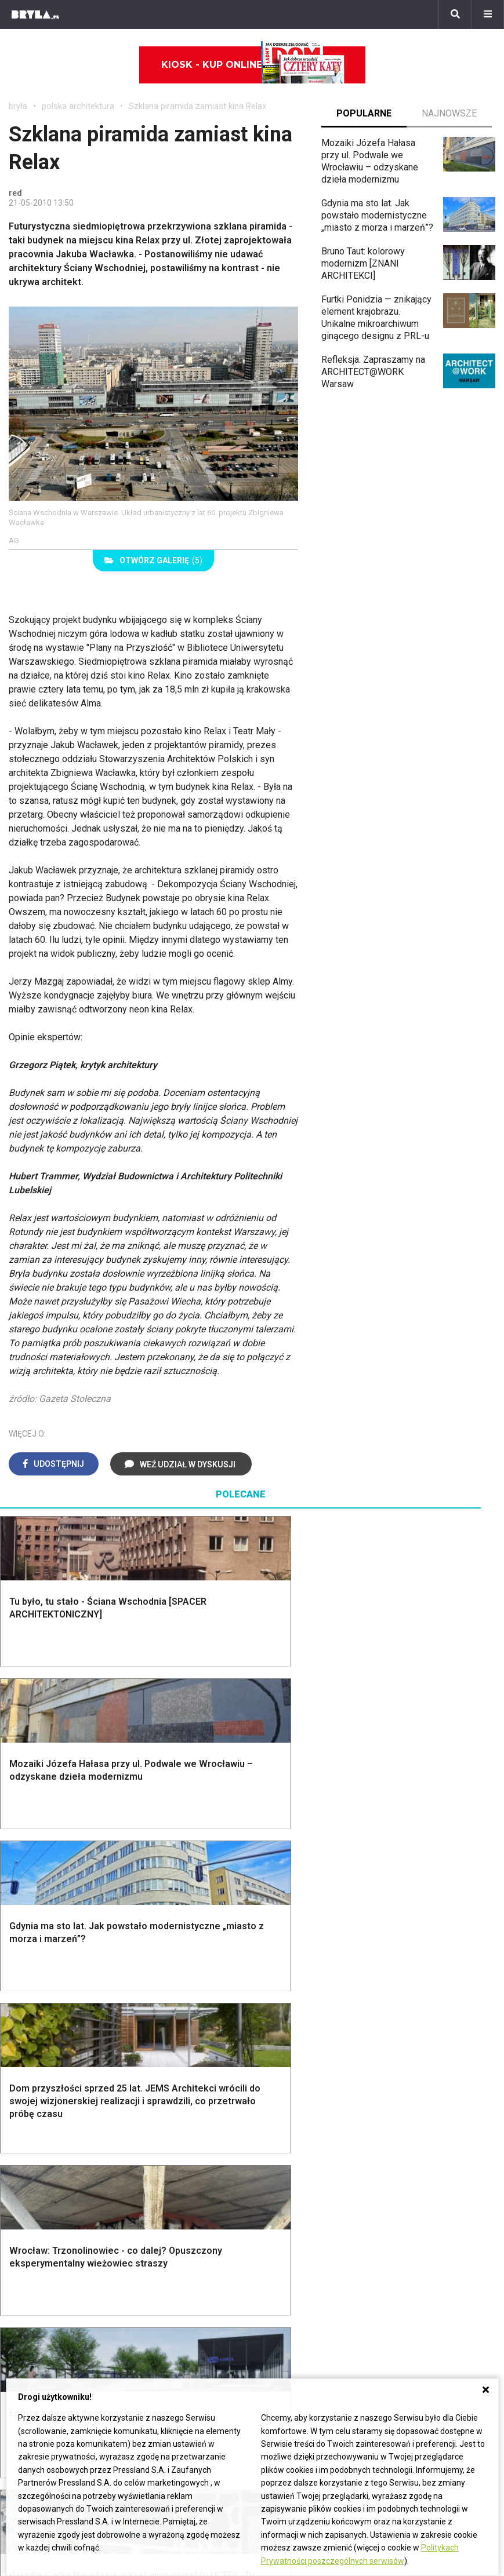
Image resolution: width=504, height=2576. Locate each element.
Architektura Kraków (49, 2261)
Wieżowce (282, 2287)
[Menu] (487, 14)
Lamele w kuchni (304, 2171)
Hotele (274, 2300)
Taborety (414, 2184)
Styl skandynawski (434, 2015)
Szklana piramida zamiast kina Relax (197, 106)
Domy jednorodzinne (176, 2248)
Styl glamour (422, 2002)
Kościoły (278, 2274)
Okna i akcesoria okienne (173, 2046)
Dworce (150, 2300)
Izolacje (160, 2015)
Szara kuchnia (299, 2132)
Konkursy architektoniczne (440, 2313)
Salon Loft (165, 2171)
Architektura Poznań (49, 2287)
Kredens (414, 2132)
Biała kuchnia (297, 2119)
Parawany (416, 2171)
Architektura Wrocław (51, 2274)
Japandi (34, 2158)
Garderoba (292, 2015)
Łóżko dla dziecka (433, 2119)
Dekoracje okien (303, 2002)
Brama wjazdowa (178, 2065)
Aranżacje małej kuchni (316, 2145)
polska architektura (78, 106)
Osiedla (150, 2261)
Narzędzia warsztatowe (192, 1989)
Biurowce (153, 2287)
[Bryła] (35, 14)
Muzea (275, 2261)
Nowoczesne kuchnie (314, 2158)
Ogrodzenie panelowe (189, 2002)
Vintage (34, 2132)
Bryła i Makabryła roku (431, 2274)
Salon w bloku (172, 2132)
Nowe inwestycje (296, 2313)
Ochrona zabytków (424, 2287)
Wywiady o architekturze (310, 2326)
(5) (153, 560)
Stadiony (152, 2274)
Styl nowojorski (50, 2145)
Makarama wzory (305, 1989)
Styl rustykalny (426, 2028)
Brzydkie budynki (43, 2313)
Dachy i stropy (173, 2028)
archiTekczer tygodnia (431, 2248)
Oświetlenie (295, 2041)
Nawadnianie (44, 1989)
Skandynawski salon (185, 2145)
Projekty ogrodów (54, 2002)
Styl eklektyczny (52, 2119)
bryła (18, 106)
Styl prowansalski (433, 2054)
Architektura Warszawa (55, 2248)
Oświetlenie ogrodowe (64, 1976)
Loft (405, 2041)
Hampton (415, 1989)
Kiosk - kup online (252, 64)
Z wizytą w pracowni (428, 2300)
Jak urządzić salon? (185, 2119)
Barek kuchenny (428, 2145)
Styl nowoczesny (53, 2171)
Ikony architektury (296, 2248)
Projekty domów (177, 1976)
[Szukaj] (455, 14)
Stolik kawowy (426, 2158)
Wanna (284, 2028)
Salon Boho (167, 2158)
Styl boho (416, 1976)
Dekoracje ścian (303, 1976)
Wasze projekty (418, 2261)
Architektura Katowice (53, 2300)
